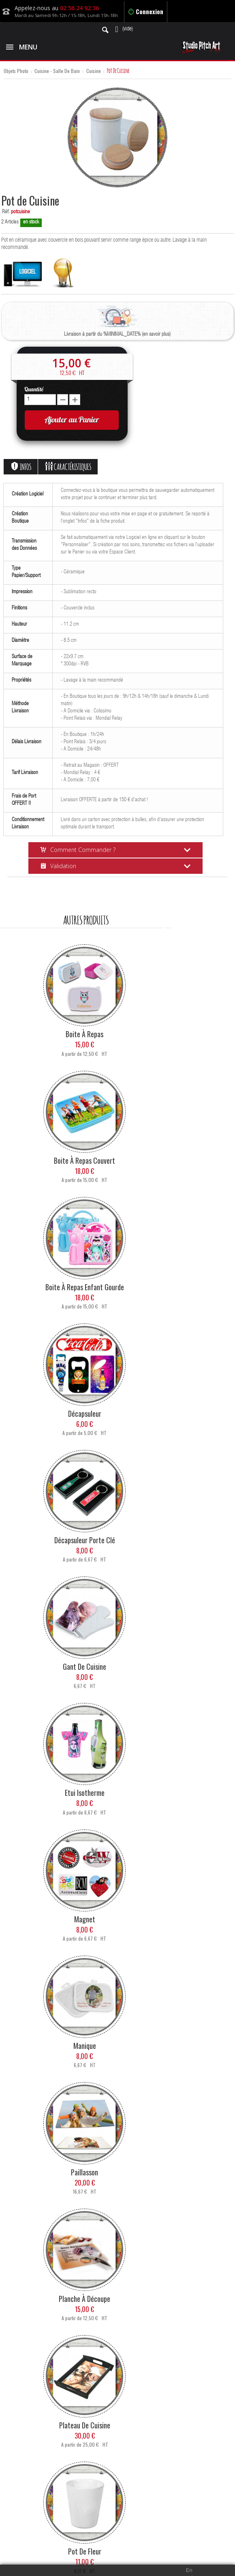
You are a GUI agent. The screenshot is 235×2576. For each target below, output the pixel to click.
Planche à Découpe (84, 2298)
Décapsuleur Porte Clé (84, 1540)
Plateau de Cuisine (84, 2425)
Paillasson (84, 2172)
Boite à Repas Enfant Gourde (84, 1287)
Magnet (84, 1919)
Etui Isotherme (85, 1792)
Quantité (33, 389)
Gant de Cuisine (84, 1666)
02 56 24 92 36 (79, 8)
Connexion (145, 11)
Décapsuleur (84, 1413)
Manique (84, 2045)
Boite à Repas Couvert (84, 1160)
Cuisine (93, 71)
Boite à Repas (84, 1034)
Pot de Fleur (84, 2551)
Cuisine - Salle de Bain (57, 71)
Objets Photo (16, 71)
